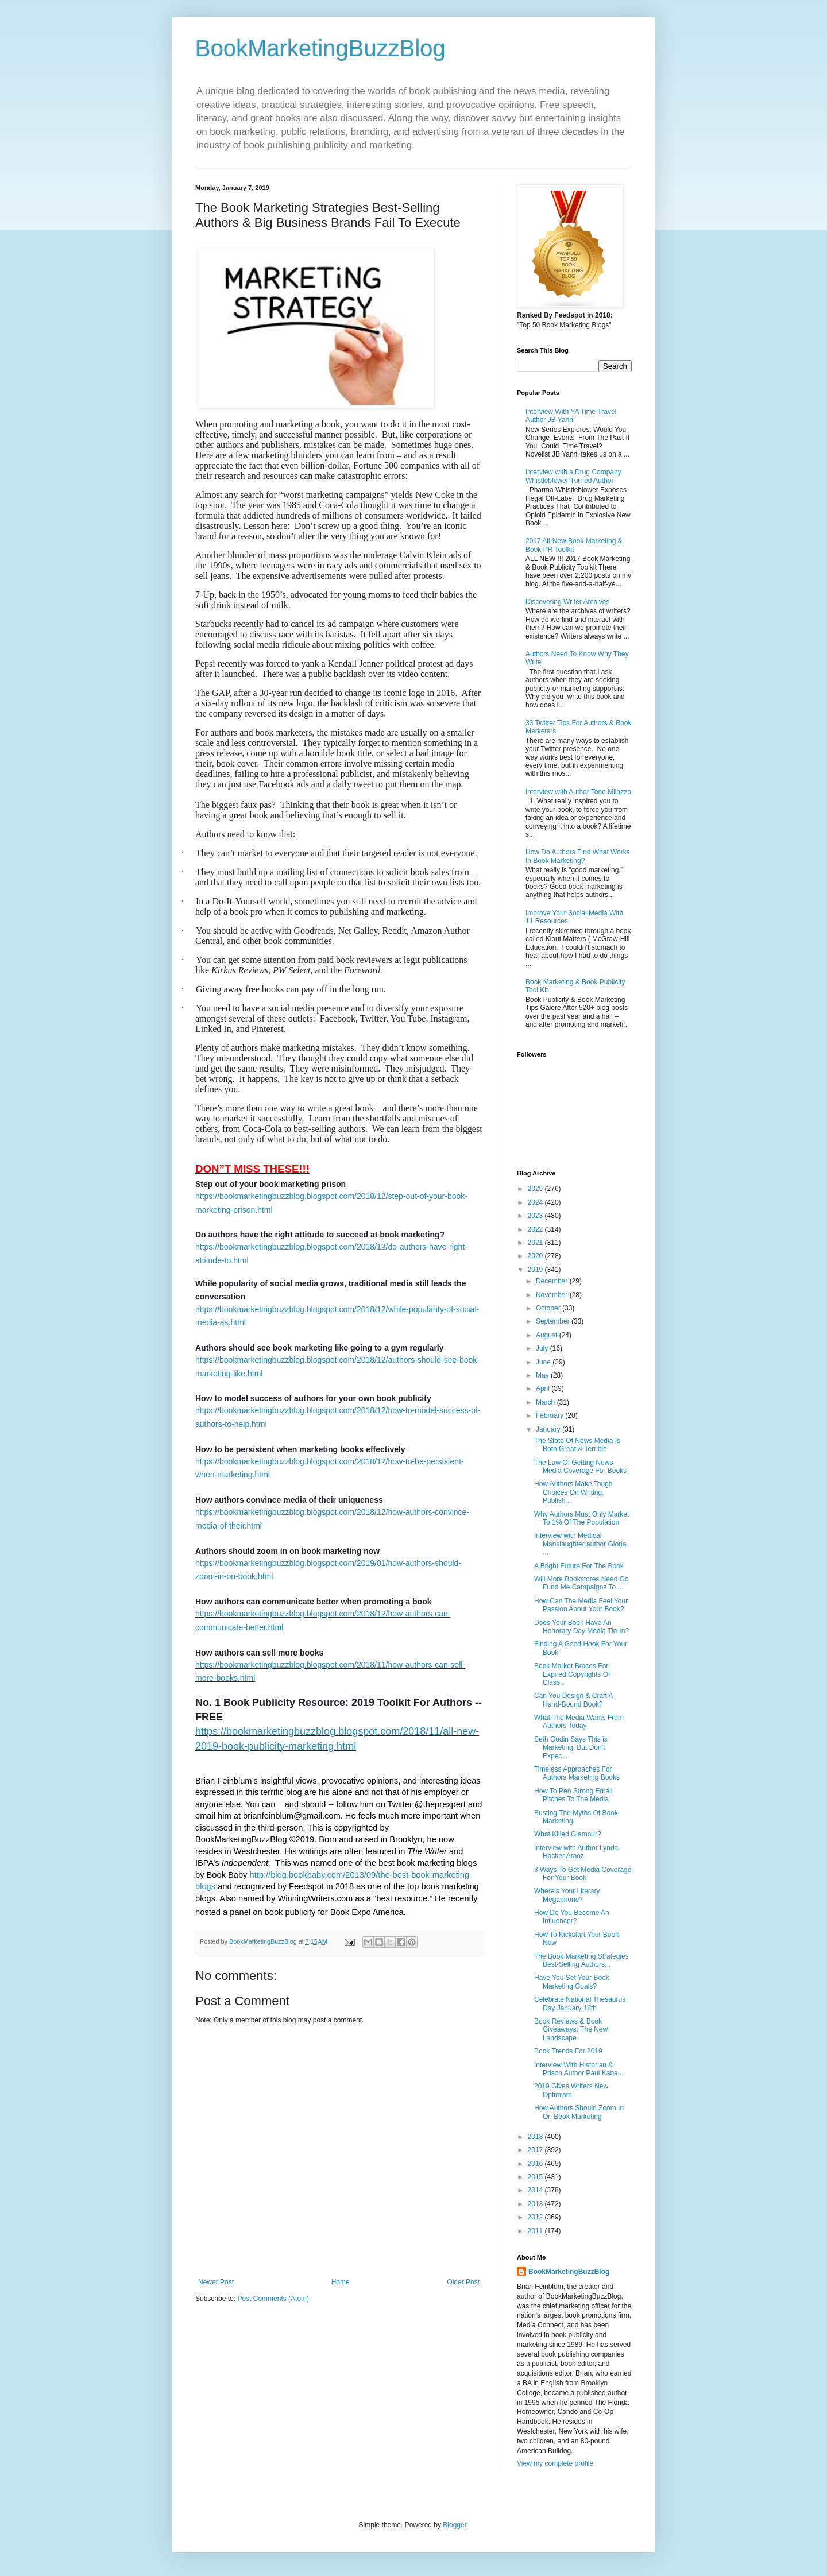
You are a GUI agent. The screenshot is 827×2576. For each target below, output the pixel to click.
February (550, 1415)
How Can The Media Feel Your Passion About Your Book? (581, 1605)
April (543, 1388)
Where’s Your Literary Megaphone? (567, 1895)
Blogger (454, 2525)
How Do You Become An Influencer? (571, 1917)
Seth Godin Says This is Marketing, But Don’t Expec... (571, 1747)
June (544, 1362)
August (547, 1335)
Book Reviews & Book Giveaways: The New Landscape (571, 2029)
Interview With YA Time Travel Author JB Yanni (570, 416)
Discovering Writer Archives (567, 602)
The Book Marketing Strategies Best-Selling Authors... (581, 1960)
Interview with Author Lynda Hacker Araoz (576, 1852)
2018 (536, 2137)
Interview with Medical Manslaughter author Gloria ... (580, 1543)
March (546, 1402)
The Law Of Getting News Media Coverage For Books (580, 1467)
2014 (536, 2190)
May (543, 1375)
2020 (536, 1256)
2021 (536, 1243)
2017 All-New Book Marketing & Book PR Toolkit (574, 545)
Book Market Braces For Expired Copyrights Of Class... (572, 1674)
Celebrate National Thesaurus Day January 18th (579, 2003)
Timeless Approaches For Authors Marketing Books (577, 1773)
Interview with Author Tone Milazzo (578, 792)
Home (340, 2282)
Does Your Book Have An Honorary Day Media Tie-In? (581, 1627)
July (543, 1348)
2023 (536, 1216)
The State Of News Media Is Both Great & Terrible (577, 1445)
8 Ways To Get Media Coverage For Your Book (582, 1874)
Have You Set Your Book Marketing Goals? (571, 1982)
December (553, 1281)
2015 (536, 2177)
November (553, 1295)
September (553, 1321)
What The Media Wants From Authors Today (579, 1722)
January (549, 1429)
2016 (536, 2164)
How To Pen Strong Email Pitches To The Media (573, 1795)
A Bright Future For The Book (579, 1566)
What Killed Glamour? (567, 1834)
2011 (536, 2231)
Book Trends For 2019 (568, 2051)
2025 (536, 1189)
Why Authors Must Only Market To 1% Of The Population (581, 1518)
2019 (536, 1270)
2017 (536, 2150)
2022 (536, 1229)
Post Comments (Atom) (273, 2299)
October (549, 1308)
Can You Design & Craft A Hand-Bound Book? (573, 1700)
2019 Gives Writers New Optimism (571, 2090)
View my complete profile (555, 2463)
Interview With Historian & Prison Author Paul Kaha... (579, 2069)
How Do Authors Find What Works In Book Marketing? (577, 856)
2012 (536, 2217)
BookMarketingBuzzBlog (320, 48)
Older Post (463, 2282)
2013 (536, 2204)
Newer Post (216, 2282)
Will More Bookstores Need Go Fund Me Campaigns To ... (581, 1583)
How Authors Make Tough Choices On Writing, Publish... (573, 1492)
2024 (536, 1202)
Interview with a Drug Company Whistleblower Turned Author (573, 476)
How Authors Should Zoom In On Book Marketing (579, 2112)
